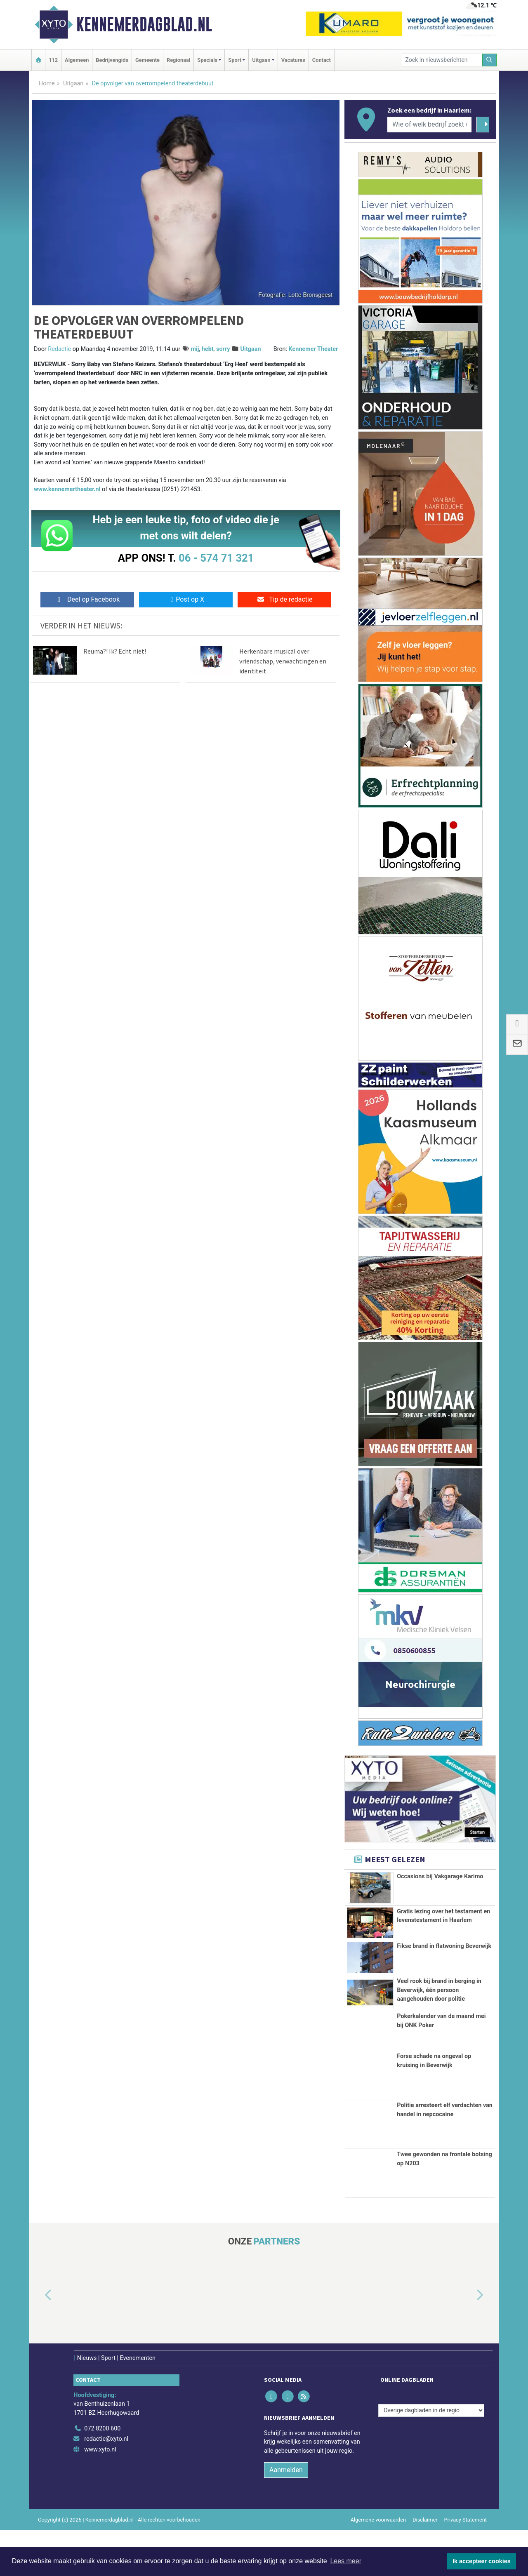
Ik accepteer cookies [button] (482, 2561)
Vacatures (293, 60)
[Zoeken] (489, 60)
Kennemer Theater (313, 349)
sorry (223, 349)
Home (47, 83)
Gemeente (147, 60)
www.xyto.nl (100, 2494)
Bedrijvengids (112, 60)
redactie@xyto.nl (106, 2484)
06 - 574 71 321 (216, 558)
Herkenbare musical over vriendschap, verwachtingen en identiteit (282, 661)
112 (53, 60)
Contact (321, 60)
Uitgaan (73, 83)
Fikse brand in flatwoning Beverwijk (444, 1960)
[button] (39, 2341)
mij (195, 349)
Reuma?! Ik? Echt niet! (114, 651)
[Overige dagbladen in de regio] (431, 2455)
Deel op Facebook (87, 599)
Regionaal (178, 60)
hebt (208, 349)
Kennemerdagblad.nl (144, 24)
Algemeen (77, 60)
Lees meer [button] (345, 2560)
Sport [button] (234, 60)
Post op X (185, 599)
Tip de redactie (284, 599)
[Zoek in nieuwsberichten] (442, 60)
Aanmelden (286, 2515)
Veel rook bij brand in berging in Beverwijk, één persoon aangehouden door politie (439, 2003)
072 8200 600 (102, 2473)
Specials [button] (207, 60)
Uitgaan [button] (261, 60)
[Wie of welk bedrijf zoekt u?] (429, 124)
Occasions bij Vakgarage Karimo (440, 1876)
